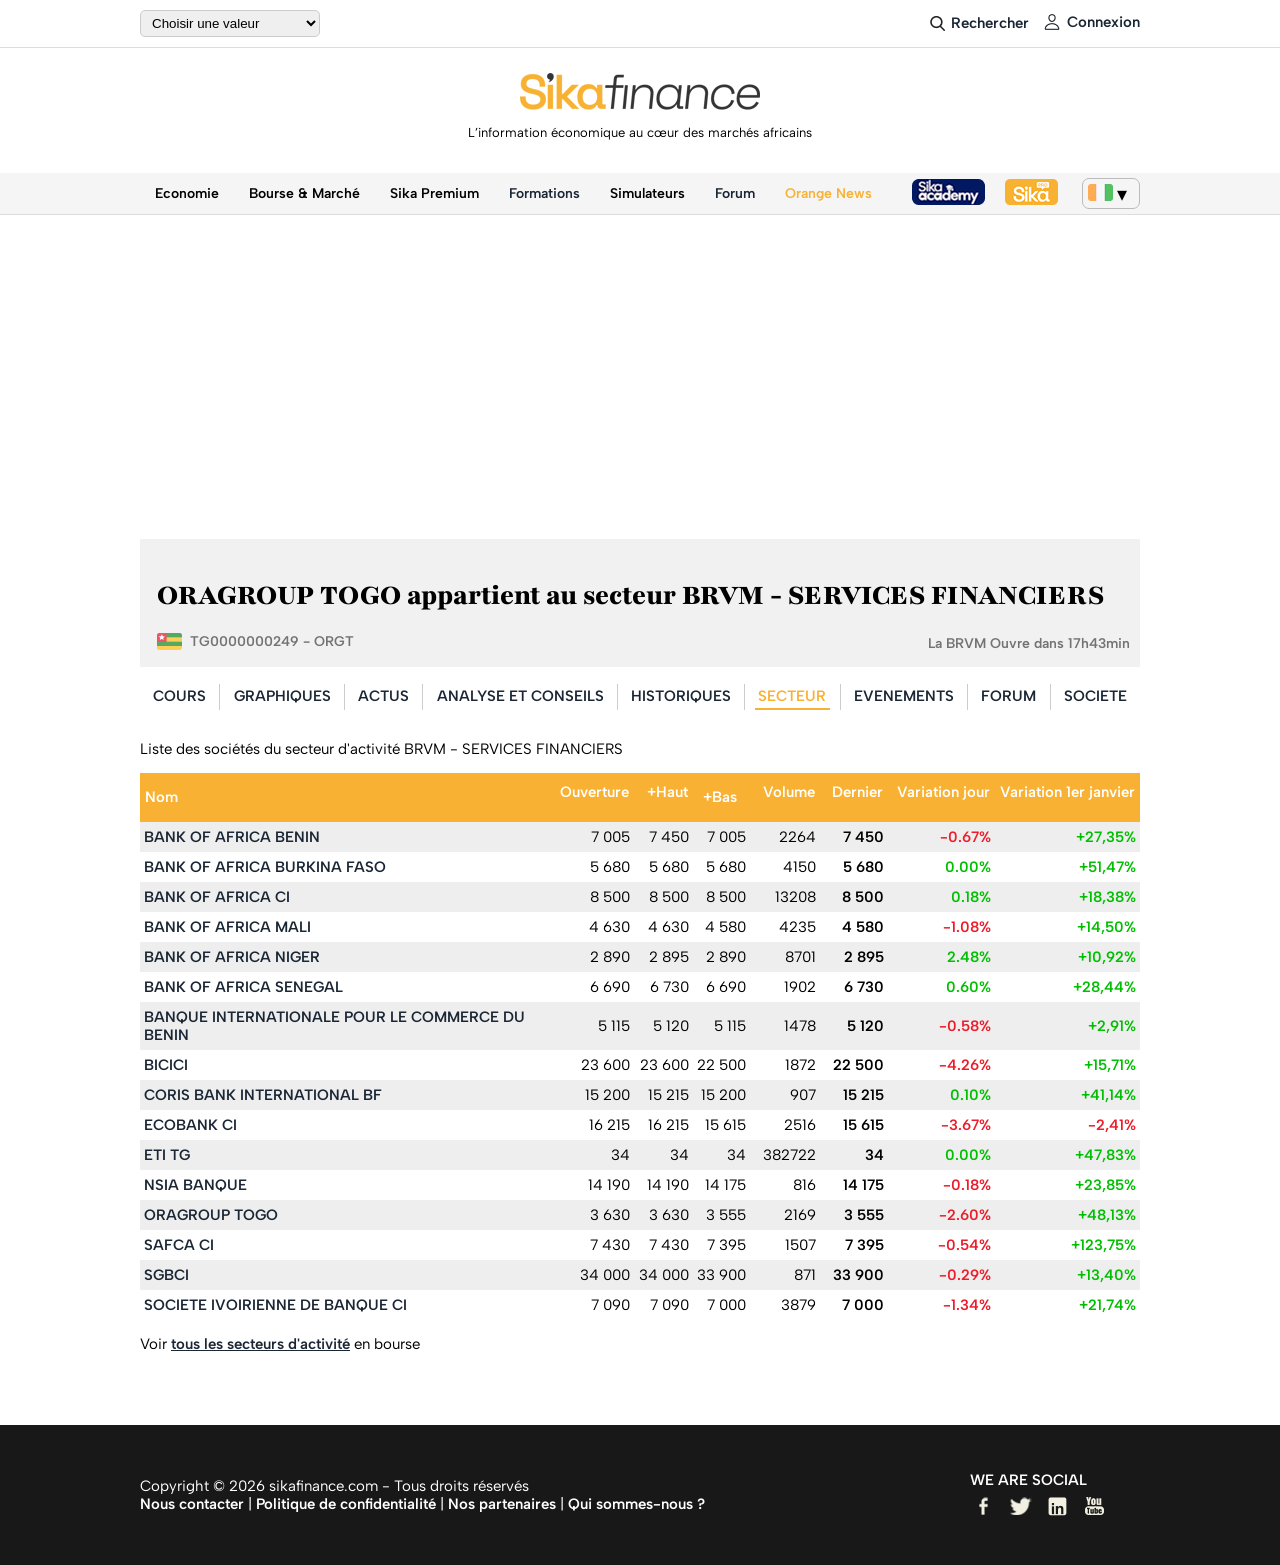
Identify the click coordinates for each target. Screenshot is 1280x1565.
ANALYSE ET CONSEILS (520, 696)
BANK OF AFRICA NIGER (232, 957)
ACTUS (383, 696)
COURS (179, 696)
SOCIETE (1095, 696)
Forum (735, 193)
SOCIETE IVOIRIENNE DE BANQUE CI (275, 1305)
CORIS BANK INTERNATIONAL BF (263, 1095)
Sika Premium (434, 193)
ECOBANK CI (190, 1125)
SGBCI (166, 1275)
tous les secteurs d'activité (260, 1344)
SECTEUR (792, 696)
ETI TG (167, 1155)
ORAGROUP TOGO (211, 1215)
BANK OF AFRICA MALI (227, 927)
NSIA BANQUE (195, 1185)
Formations (544, 193)
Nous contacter (192, 1504)
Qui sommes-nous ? (636, 1504)
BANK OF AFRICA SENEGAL (243, 987)
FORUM (1008, 696)
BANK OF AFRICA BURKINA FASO (265, 867)
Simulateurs (647, 193)
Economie (187, 193)
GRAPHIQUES (282, 696)
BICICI (166, 1065)
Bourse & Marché (304, 193)
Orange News (828, 193)
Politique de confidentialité (346, 1504)
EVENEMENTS (904, 696)
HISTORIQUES (681, 696)
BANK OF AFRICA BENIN (232, 837)
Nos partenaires (502, 1504)
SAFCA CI (179, 1245)
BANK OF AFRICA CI (217, 897)
